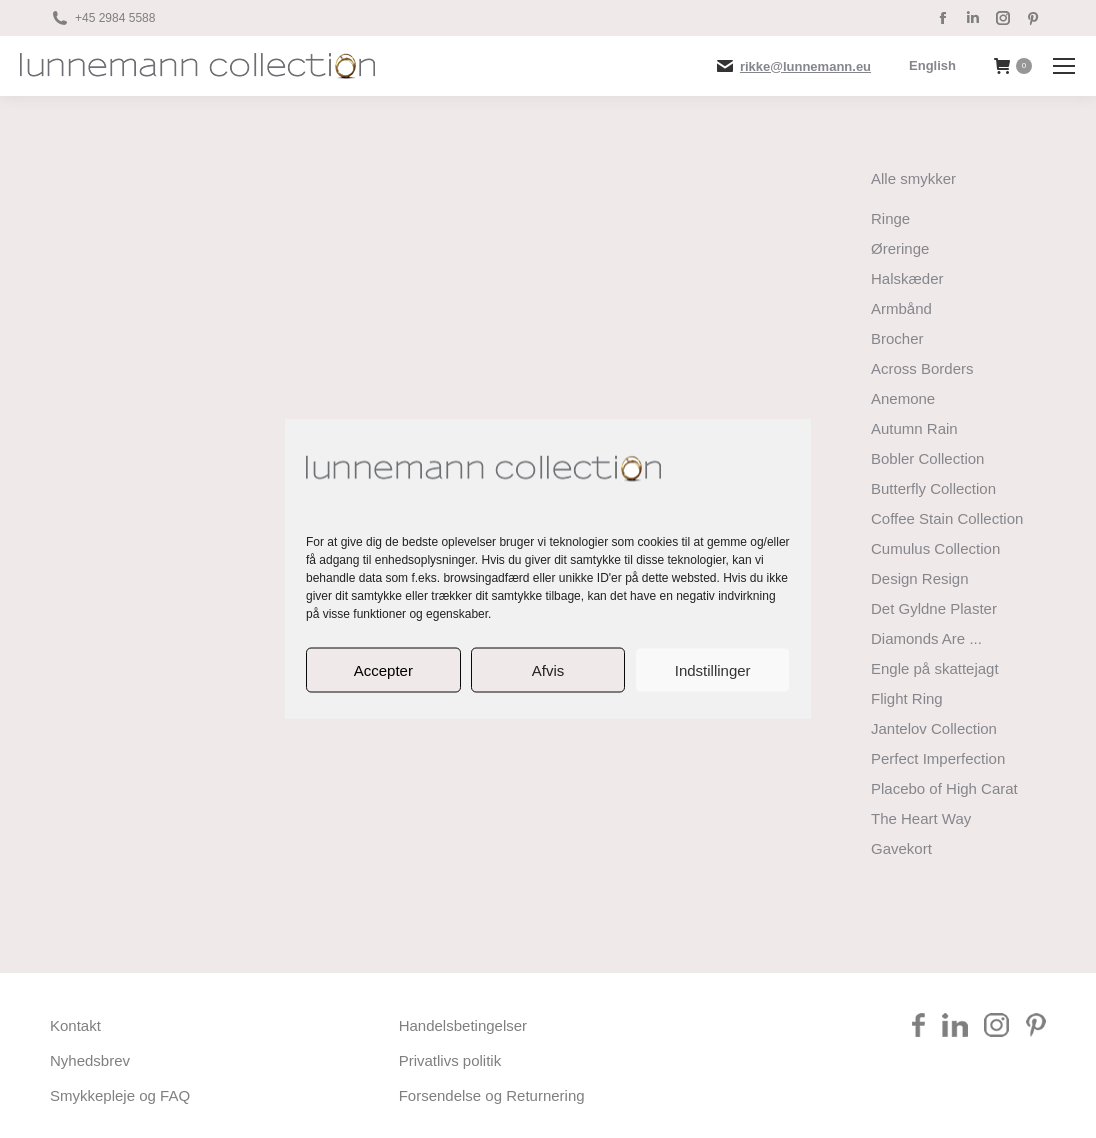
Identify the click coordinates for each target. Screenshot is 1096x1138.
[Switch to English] (932, 65)
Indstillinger (713, 669)
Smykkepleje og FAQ (120, 1095)
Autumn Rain (914, 428)
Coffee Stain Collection (947, 518)
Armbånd (901, 308)
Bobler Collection (927, 458)
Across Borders (922, 368)
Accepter (383, 669)
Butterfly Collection (933, 488)
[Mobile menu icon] (1064, 66)
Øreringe (900, 248)
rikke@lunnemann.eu (805, 66)
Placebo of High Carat (944, 788)
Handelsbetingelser (463, 1025)
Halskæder (907, 278)
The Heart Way (921, 818)
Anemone (903, 398)
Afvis (548, 669)
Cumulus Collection (935, 548)
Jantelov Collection (934, 728)
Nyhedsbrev (90, 1060)
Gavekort (901, 848)
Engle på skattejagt (935, 668)
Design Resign (920, 578)
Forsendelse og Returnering (492, 1095)
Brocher (897, 338)
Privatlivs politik (450, 1060)
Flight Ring (907, 698)
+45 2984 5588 (115, 18)
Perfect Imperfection (938, 758)
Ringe (890, 218)
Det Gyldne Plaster (934, 608)
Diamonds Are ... (926, 638)
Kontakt (75, 1025)
